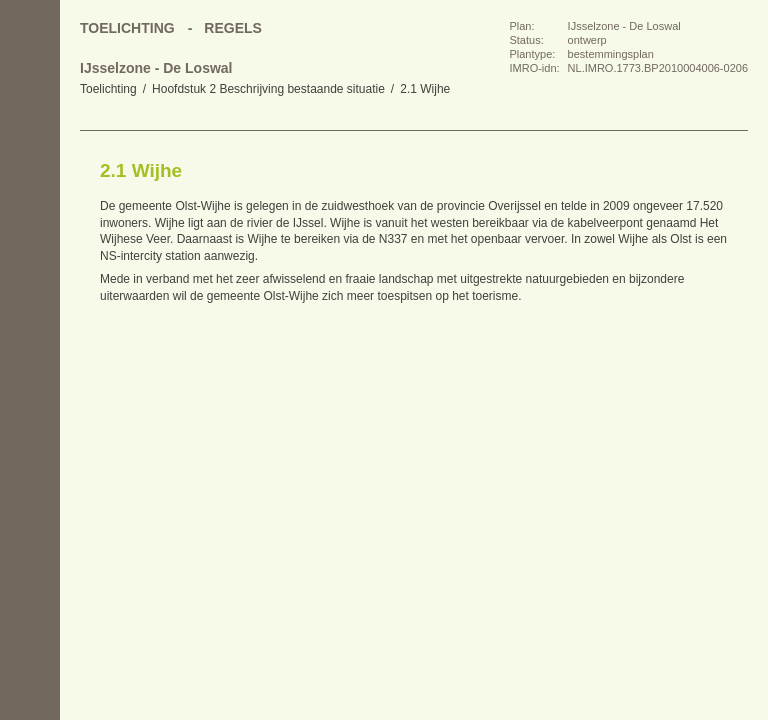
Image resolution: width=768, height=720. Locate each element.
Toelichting (108, 89)
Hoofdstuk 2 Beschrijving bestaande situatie (268, 89)
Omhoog (30, 290)
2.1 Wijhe (425, 89)
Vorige (30, 210)
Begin (30, 170)
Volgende (30, 250)
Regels (233, 28)
